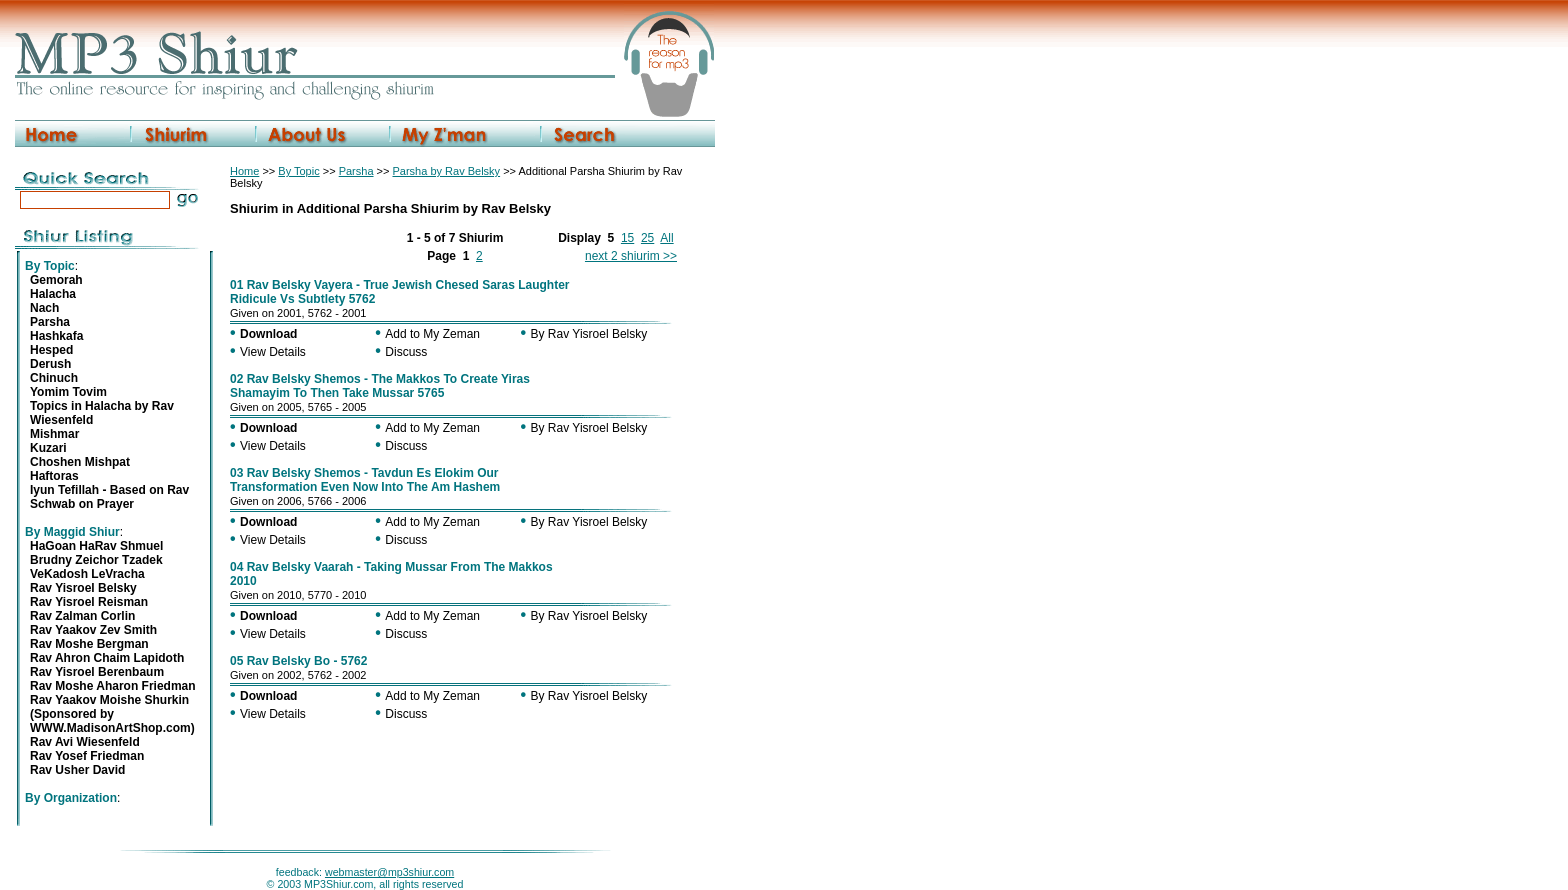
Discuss (406, 352)
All (666, 238)
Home (244, 171)
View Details (273, 352)
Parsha (356, 171)
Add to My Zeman (432, 334)
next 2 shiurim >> (631, 256)
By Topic (298, 171)
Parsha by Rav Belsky (446, 171)
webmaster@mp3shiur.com (389, 872)
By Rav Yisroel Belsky (589, 334)
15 (627, 238)
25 (647, 238)
